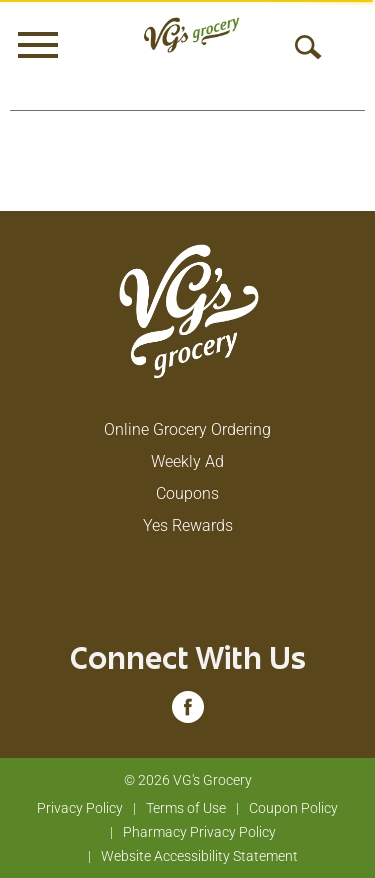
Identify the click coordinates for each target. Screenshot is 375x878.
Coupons (187, 493)
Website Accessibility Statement (199, 856)
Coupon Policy (293, 808)
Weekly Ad (187, 461)
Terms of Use (186, 808)
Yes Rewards (188, 525)
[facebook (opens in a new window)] (188, 713)
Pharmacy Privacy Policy (199, 832)
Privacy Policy (80, 808)
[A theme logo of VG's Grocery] (191, 35)
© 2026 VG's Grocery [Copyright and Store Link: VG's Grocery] (188, 780)
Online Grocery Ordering (187, 429)
